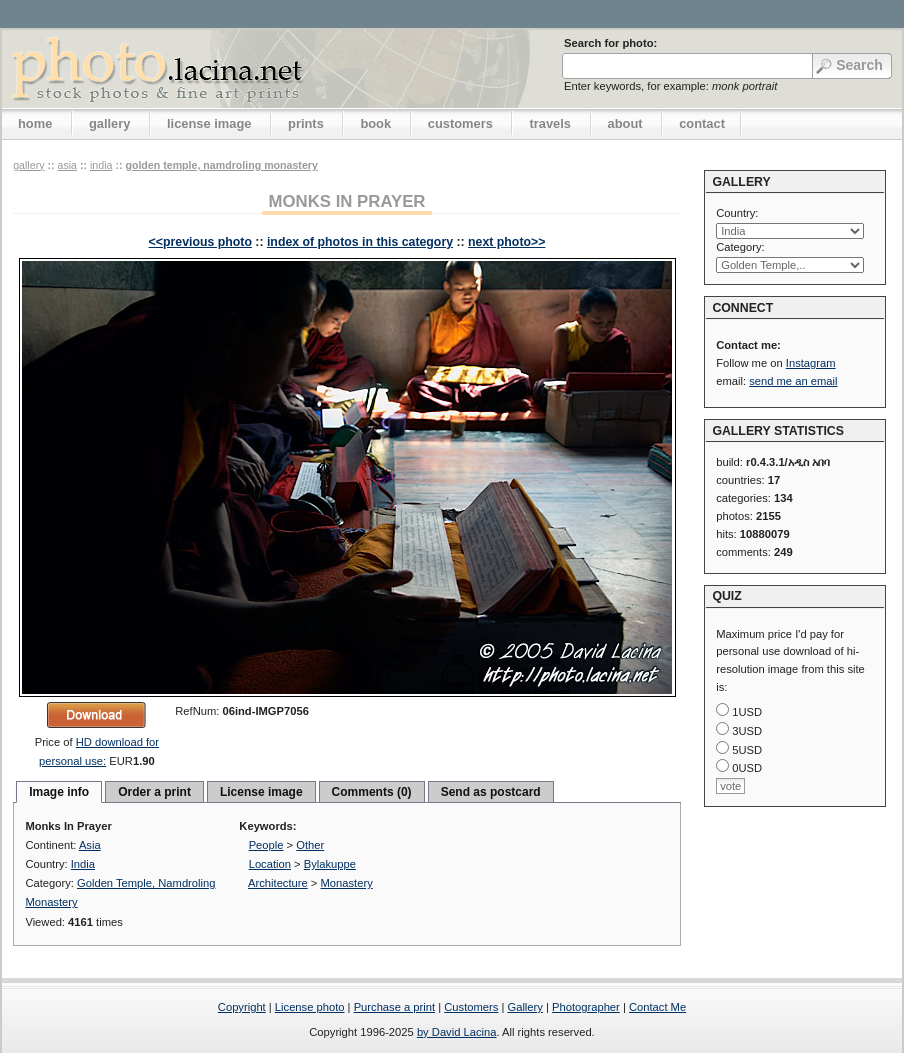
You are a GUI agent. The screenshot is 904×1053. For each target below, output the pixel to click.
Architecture (278, 883)
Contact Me (657, 1007)
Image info (59, 792)
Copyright (242, 1007)
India (101, 165)
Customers (471, 1007)
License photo (310, 1007)
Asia (67, 165)
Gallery (524, 1007)
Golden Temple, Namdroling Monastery (221, 165)
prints (306, 123)
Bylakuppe (330, 864)
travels (550, 123)
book (375, 123)
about (625, 123)
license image (209, 123)
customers (460, 123)
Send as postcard (491, 792)
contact (702, 123)
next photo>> (506, 242)
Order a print (154, 792)
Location (270, 864)
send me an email (793, 381)
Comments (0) (372, 792)
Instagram (811, 363)
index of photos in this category (360, 242)
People (266, 845)
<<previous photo (200, 242)
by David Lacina (457, 1032)
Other (310, 845)
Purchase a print (394, 1007)
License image (261, 792)
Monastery (347, 883)
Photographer (586, 1007)
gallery (110, 123)
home (35, 123)
